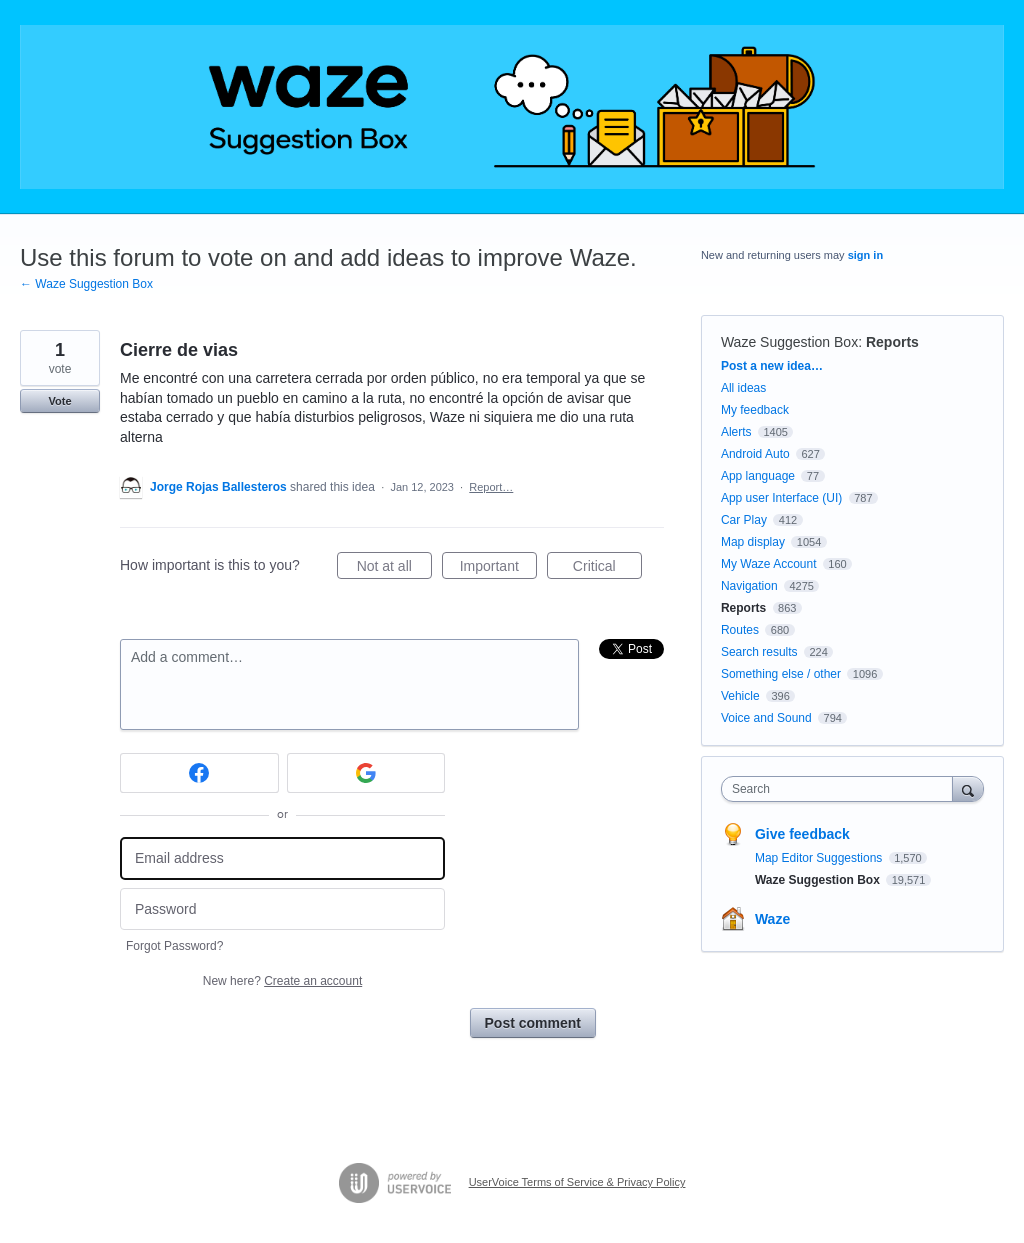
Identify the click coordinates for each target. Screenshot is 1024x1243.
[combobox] (841, 789)
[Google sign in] (366, 773)
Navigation (749, 586)
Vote (59, 401)
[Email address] (282, 858)
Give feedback (802, 834)
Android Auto (755, 454)
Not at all (394, 569)
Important (498, 569)
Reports (892, 342)
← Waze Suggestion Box (86, 284)
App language (758, 476)
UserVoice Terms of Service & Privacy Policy (577, 1182)
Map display (753, 542)
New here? (282, 981)
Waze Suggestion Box (789, 342)
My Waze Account (769, 564)
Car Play (744, 520)
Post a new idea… (772, 366)
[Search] (968, 788)
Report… (491, 487)
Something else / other (781, 674)
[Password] (282, 909)
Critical (607, 569)
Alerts (736, 432)
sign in (865, 255)
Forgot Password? (174, 946)
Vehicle (740, 696)
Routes (740, 630)
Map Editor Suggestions (820, 858)
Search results (759, 652)
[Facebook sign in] (199, 773)
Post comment (533, 1023)
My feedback (755, 410)
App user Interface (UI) (781, 498)
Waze (772, 919)
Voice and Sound (766, 718)
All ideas (743, 388)
